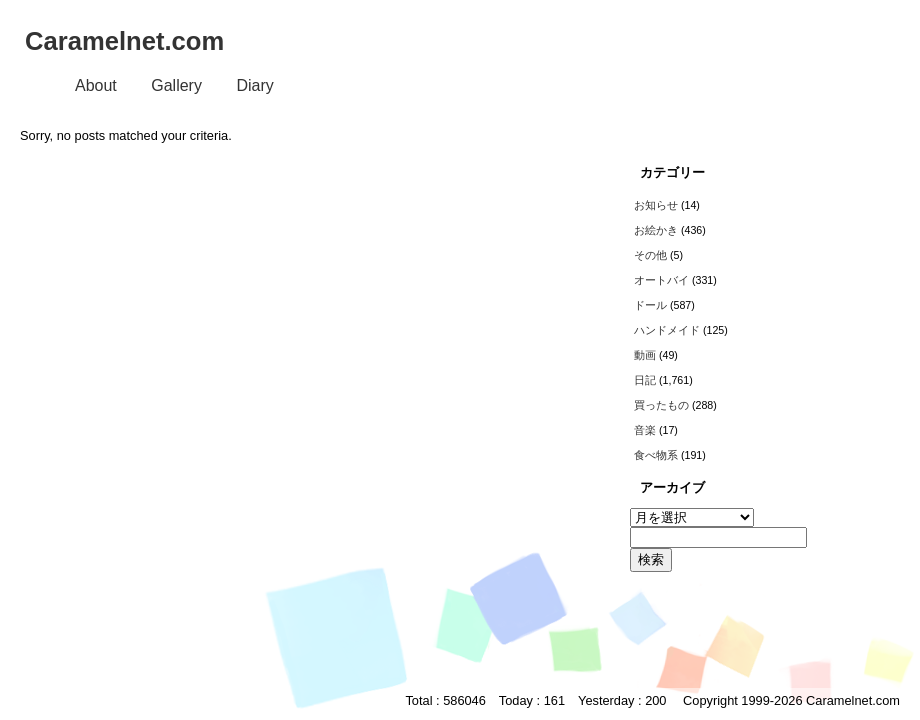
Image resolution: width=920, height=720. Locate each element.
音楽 (645, 430)
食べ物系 (656, 455)
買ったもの (661, 405)
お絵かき (656, 230)
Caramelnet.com (124, 41)
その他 (650, 255)
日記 (645, 380)
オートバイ (661, 280)
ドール (650, 305)
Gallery (176, 85)
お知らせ (656, 205)
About (96, 85)
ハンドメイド (667, 330)
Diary (254, 85)
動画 (645, 355)
